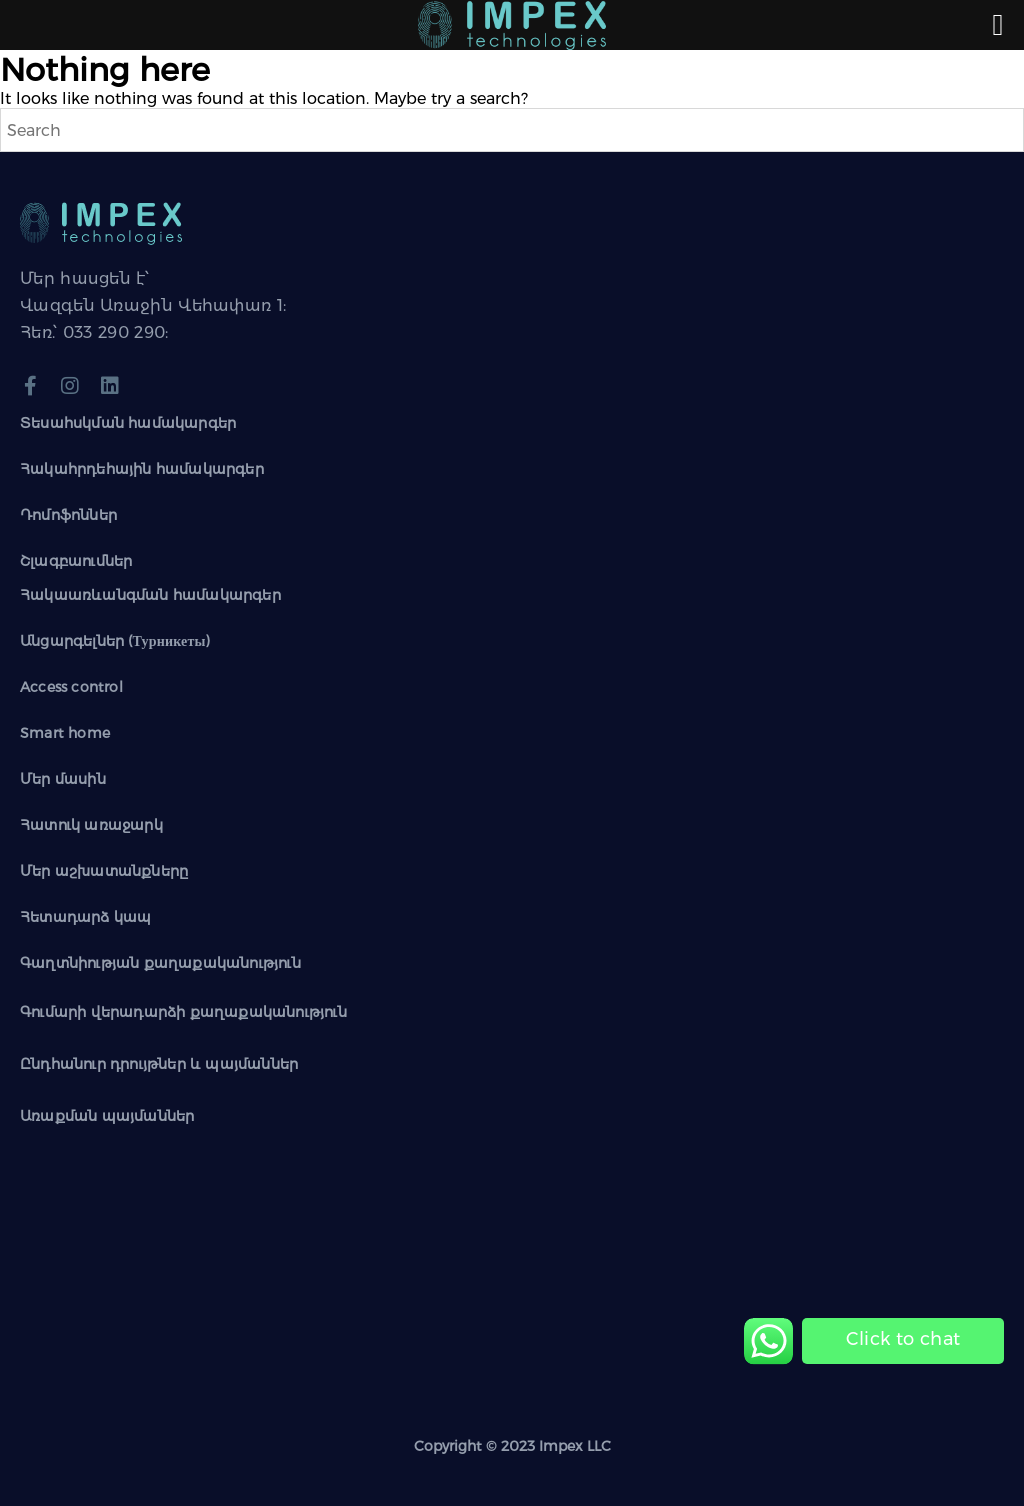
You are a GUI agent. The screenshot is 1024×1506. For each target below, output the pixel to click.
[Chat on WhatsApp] (903, 1339)
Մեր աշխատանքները (104, 871)
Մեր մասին (63, 779)
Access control (71, 687)
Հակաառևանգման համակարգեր (150, 595)
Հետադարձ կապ (85, 917)
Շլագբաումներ (76, 561)
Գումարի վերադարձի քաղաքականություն (183, 1012)
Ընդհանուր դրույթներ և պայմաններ (159, 1064)
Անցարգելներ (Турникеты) (115, 641)
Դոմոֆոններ (68, 515)
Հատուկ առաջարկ (91, 825)
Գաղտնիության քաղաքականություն (160, 963)
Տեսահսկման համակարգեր (128, 423)
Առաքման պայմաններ (107, 1116)
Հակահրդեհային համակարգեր (142, 469)
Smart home (65, 733)
